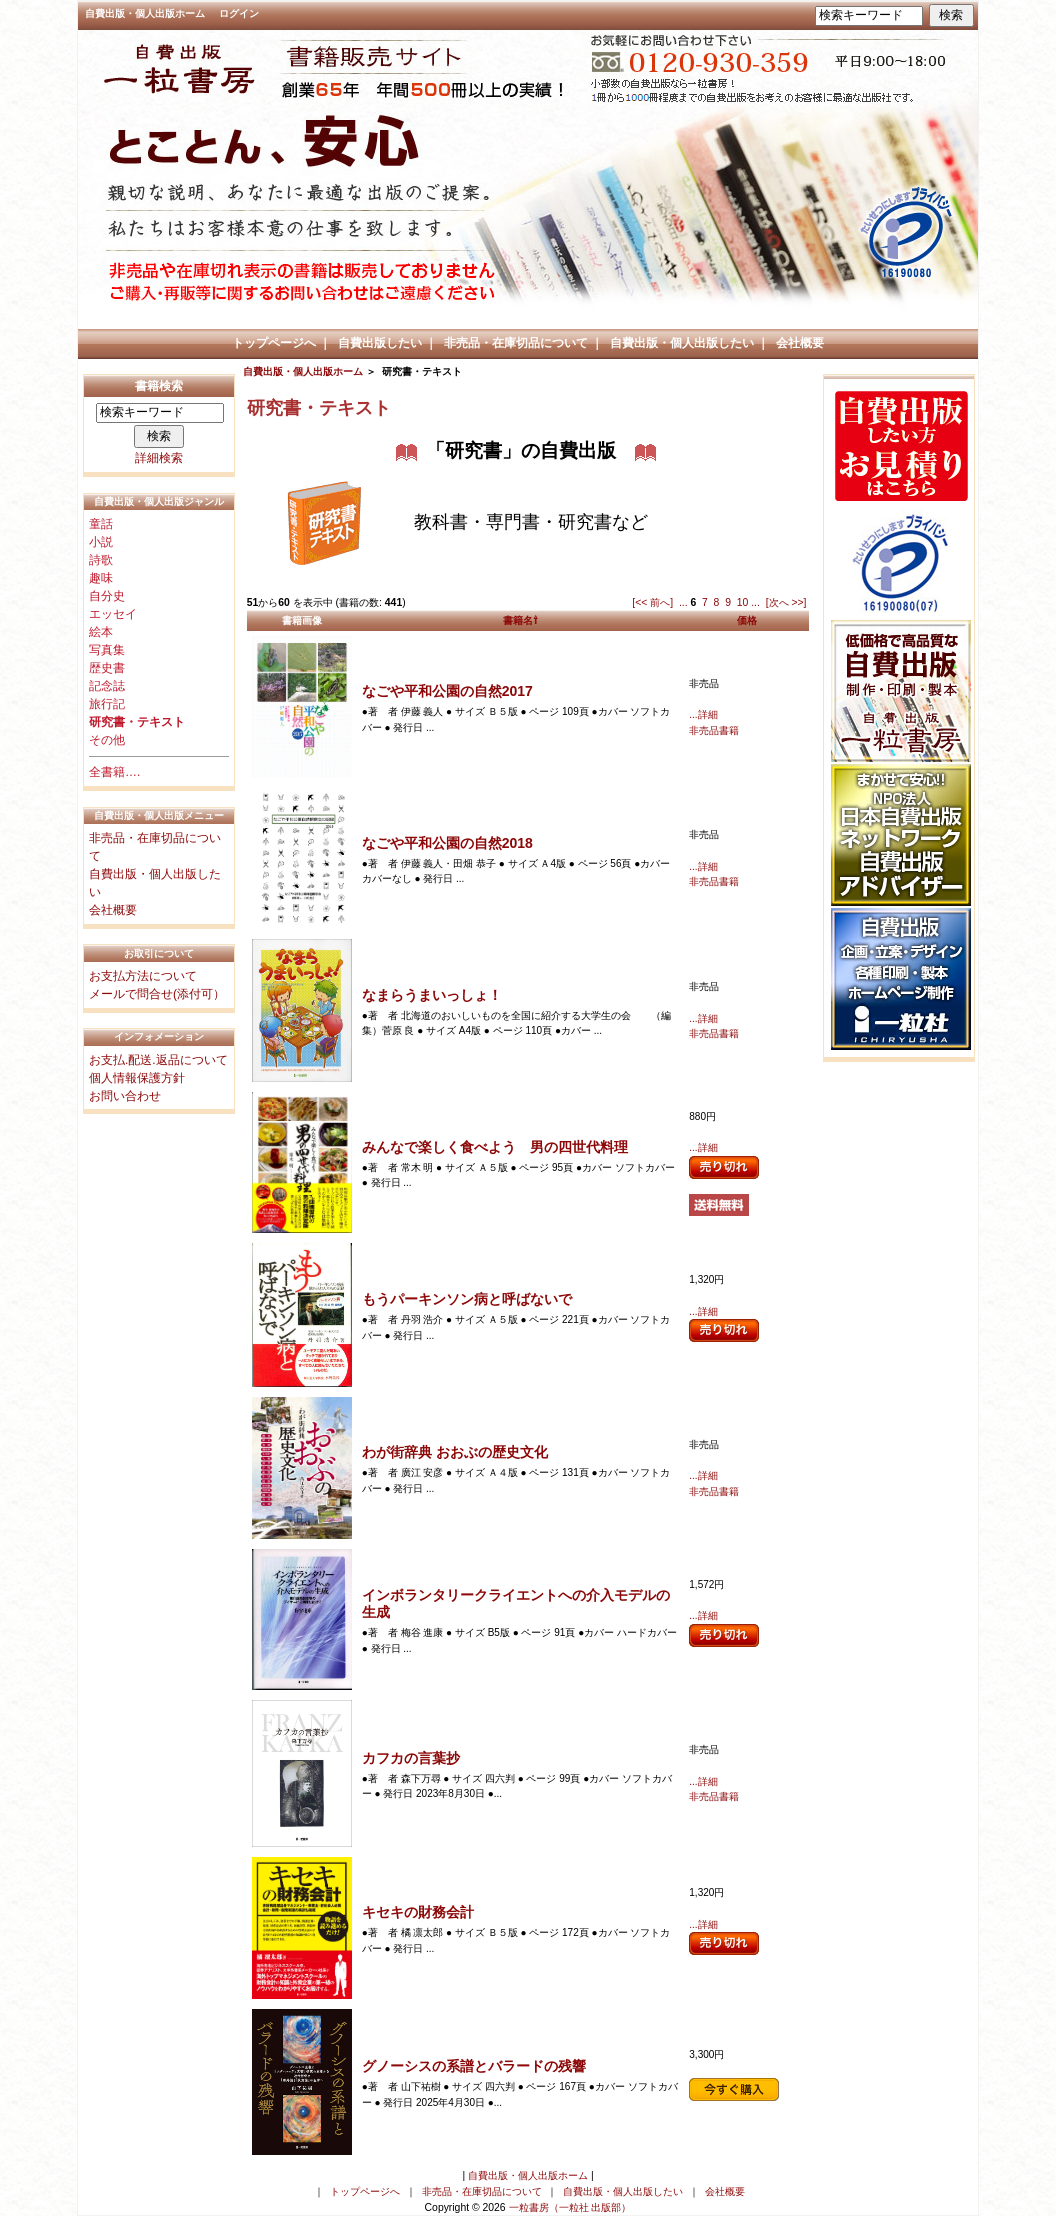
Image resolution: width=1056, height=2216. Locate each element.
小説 (101, 542)
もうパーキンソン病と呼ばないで (467, 1299)
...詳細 (703, 714)
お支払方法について (143, 976)
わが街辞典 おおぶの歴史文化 (455, 1452)
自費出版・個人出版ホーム (145, 13)
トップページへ (274, 343)
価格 (747, 620)
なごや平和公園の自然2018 (447, 843)
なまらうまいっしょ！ (432, 995)
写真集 (107, 650)
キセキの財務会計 (418, 1912)
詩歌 (101, 560)
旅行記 (107, 704)
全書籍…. (114, 772)
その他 (107, 740)
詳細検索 (159, 458)
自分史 (107, 596)
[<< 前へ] (652, 602)
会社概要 (800, 343)
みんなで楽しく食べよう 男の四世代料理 (495, 1147)
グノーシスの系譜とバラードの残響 (474, 2066)
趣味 (101, 578)
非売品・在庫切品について (516, 343)
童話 (101, 524)
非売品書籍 (714, 730)
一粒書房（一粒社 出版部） (570, 2207)
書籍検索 (159, 386)
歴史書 (107, 668)
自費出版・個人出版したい (682, 343)
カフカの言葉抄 (411, 1758)
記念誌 (107, 686)
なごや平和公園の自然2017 (447, 691)
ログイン (239, 13)
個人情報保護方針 (137, 1078)
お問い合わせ (125, 1096)
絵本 (101, 632)
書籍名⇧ (520, 620)
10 (743, 602)
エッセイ (113, 614)
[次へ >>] (786, 602)
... (683, 602)
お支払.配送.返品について (158, 1060)
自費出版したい (380, 343)
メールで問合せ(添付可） (157, 994)
